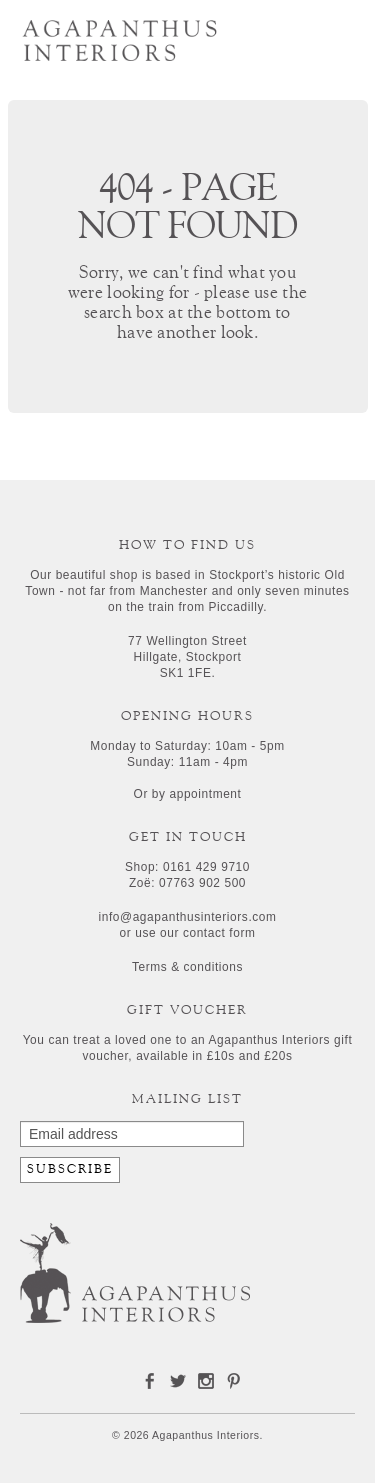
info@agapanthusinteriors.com (187, 917)
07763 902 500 (202, 883)
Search (287, 33)
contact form (219, 933)
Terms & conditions (187, 967)
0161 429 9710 (206, 867)
